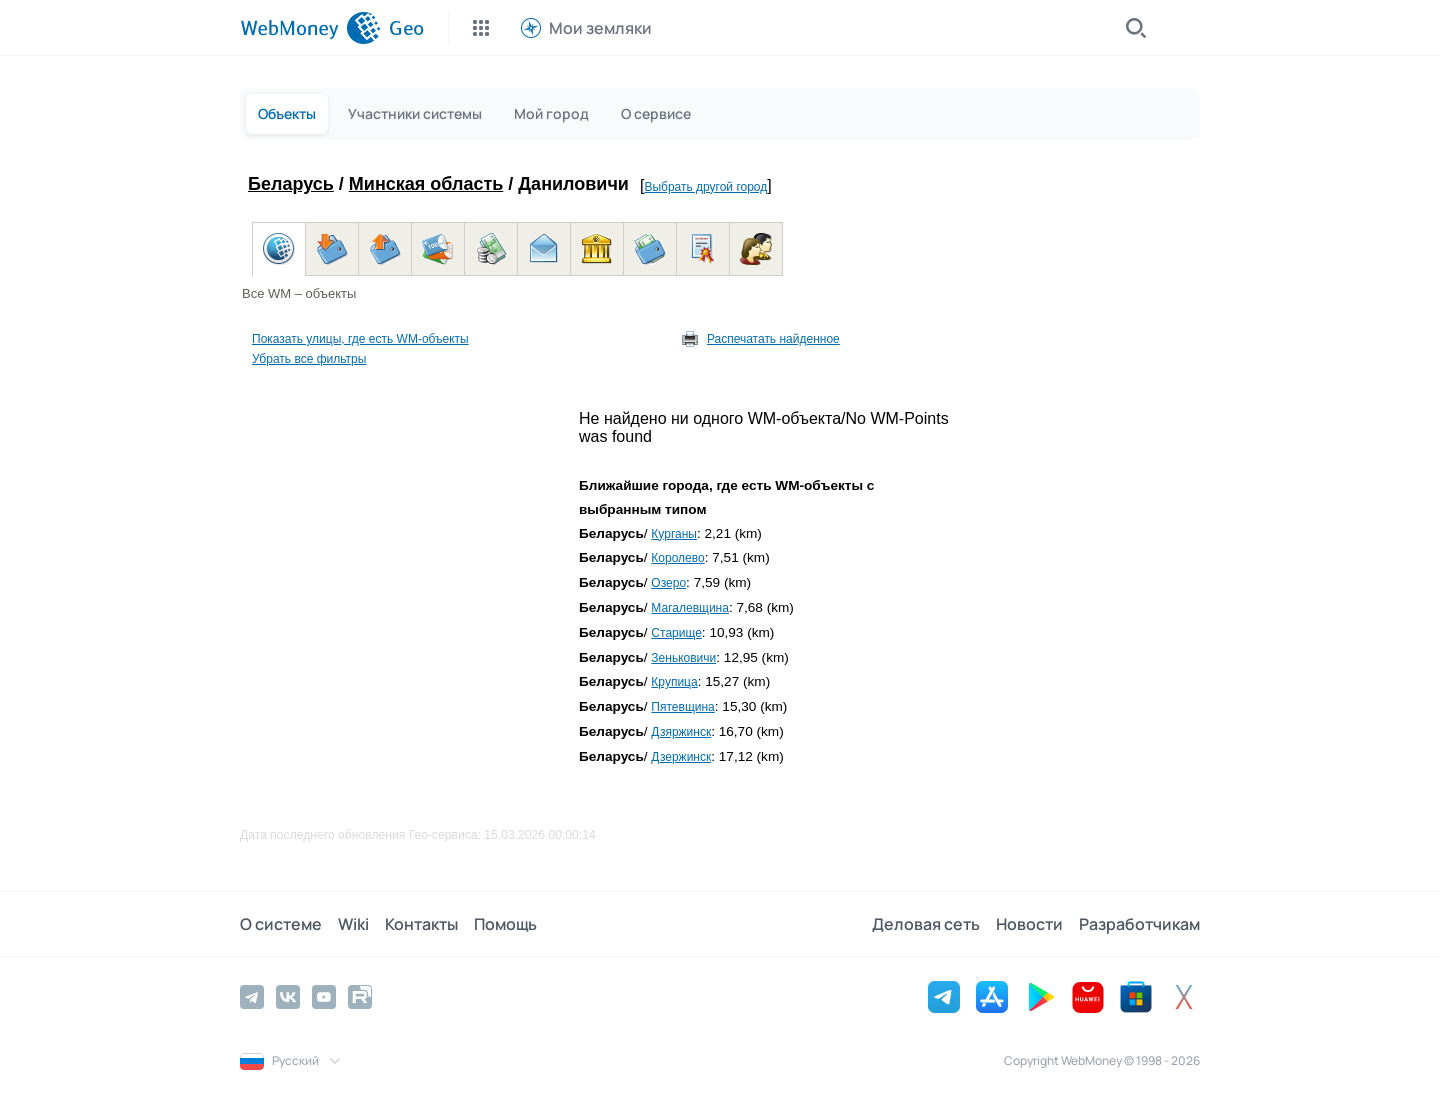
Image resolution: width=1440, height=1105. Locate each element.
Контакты (421, 924)
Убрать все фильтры (309, 359)
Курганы (674, 534)
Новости (1029, 924)
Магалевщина (690, 608)
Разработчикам (1139, 924)
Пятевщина (682, 707)
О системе (281, 924)
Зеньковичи (683, 658)
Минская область (426, 184)
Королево (677, 558)
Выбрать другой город (705, 187)
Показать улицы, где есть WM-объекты (360, 339)
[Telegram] (252, 997)
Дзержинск (681, 757)
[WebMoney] (310, 28)
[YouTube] (324, 997)
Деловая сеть (926, 924)
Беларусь (291, 184)
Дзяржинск (681, 732)
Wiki (353, 924)
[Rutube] (360, 997)
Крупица (674, 682)
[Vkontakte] (288, 997)
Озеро (668, 583)
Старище (676, 633)
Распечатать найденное (773, 339)
